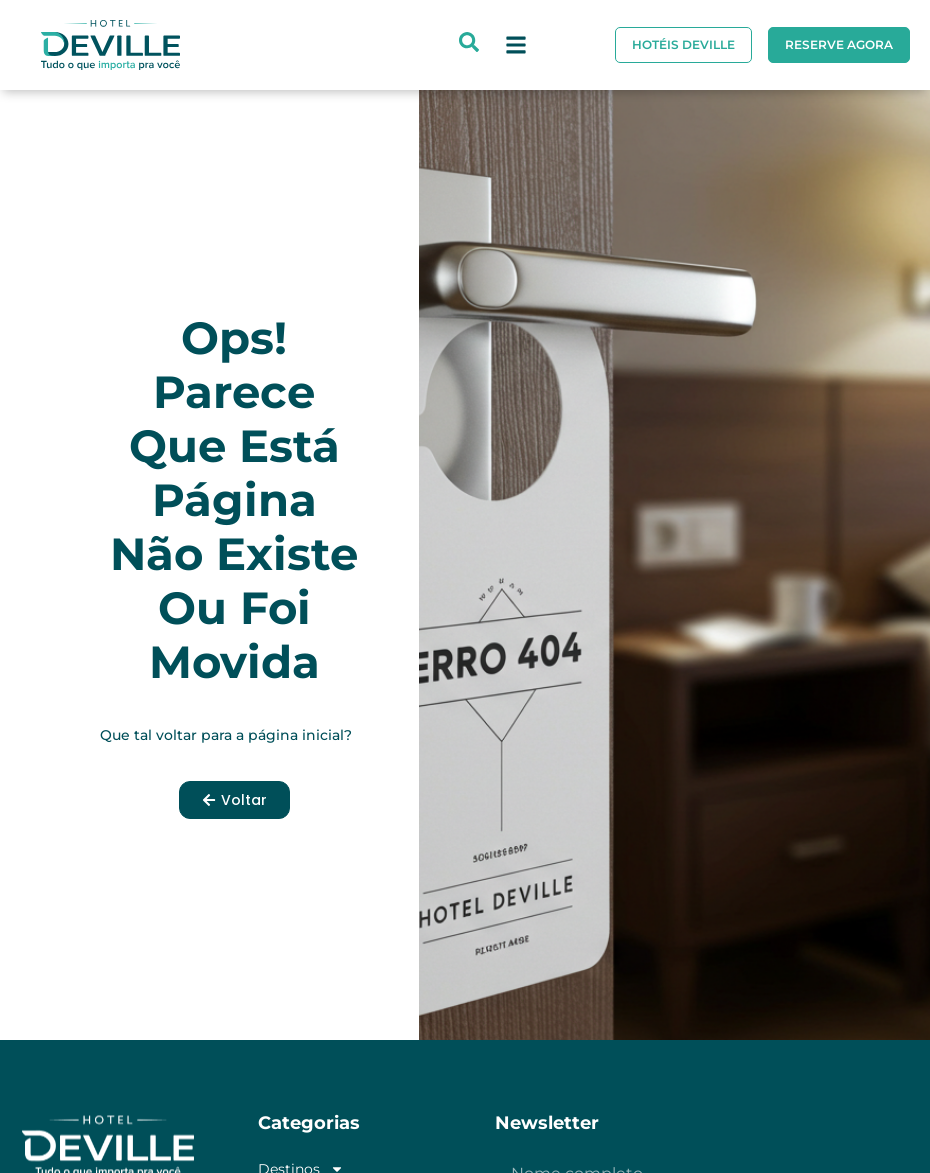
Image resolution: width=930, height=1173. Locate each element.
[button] (515, 45)
